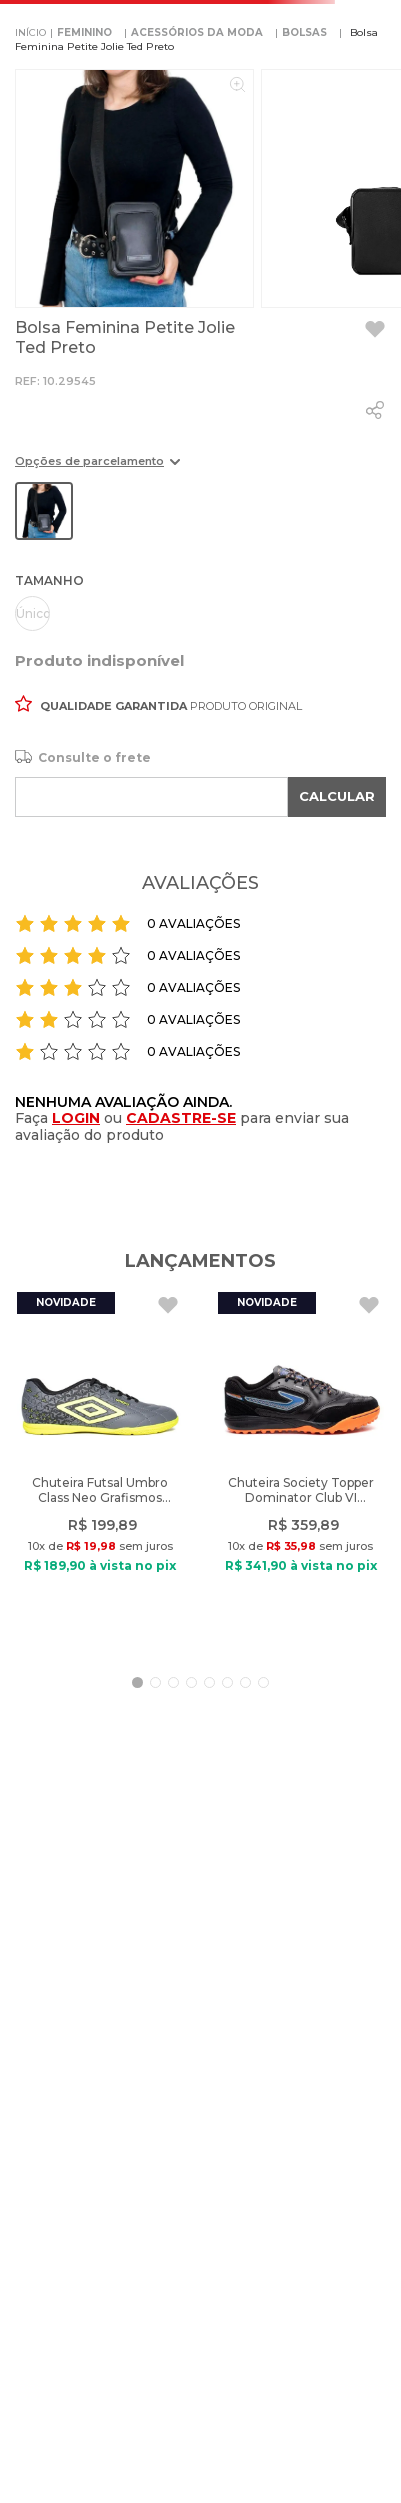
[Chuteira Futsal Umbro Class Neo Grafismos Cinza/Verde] (100, 1469)
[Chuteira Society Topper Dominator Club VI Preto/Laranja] (301, 1469)
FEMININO (84, 32)
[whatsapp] (375, 410)
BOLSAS (304, 32)
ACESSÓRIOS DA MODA (197, 32)
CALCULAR (337, 796)
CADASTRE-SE (181, 1118)
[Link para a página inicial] (30, 33)
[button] (97, 468)
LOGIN (76, 1118)
